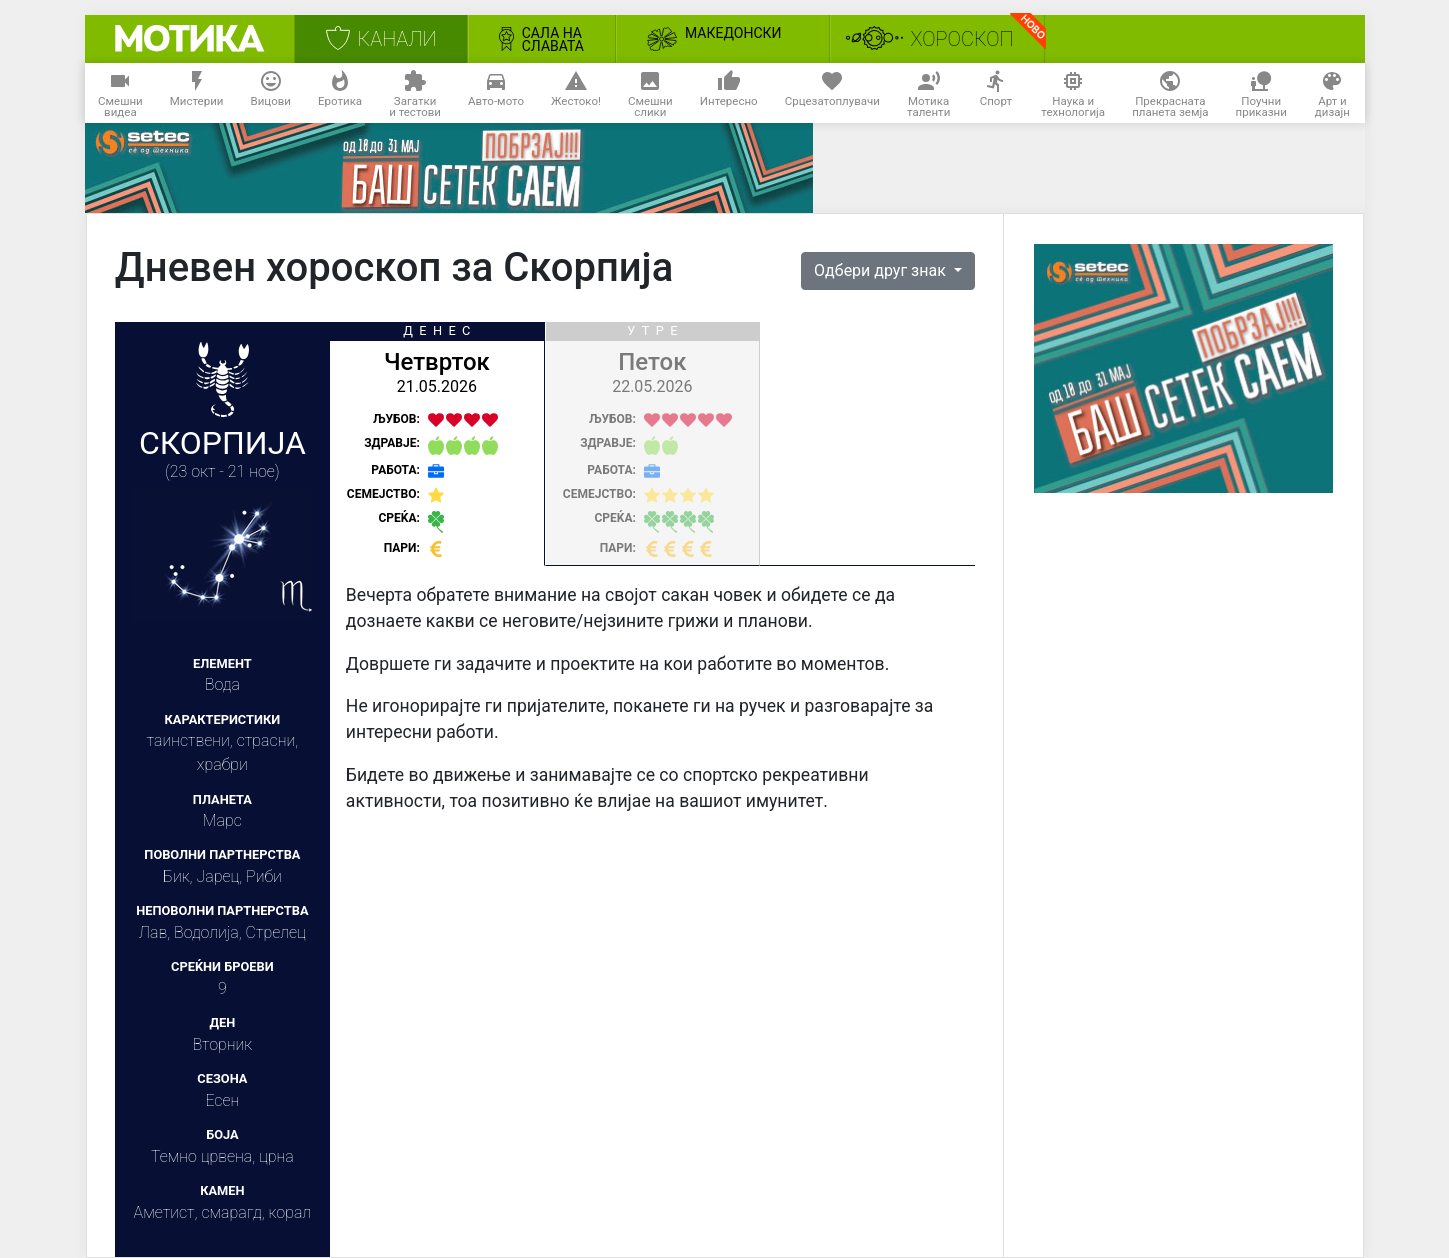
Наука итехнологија (1073, 94)
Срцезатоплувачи (832, 94)
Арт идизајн (1332, 94)
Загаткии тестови (415, 94)
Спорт (996, 94)
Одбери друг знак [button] (882, 270)
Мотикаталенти (928, 94)
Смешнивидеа (120, 94)
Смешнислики (650, 94)
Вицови (271, 94)
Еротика (340, 94)
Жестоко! (576, 94)
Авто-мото (496, 94)
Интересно (729, 94)
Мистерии (197, 94)
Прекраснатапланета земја (1170, 94)
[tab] (437, 444)
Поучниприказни (1261, 94)
